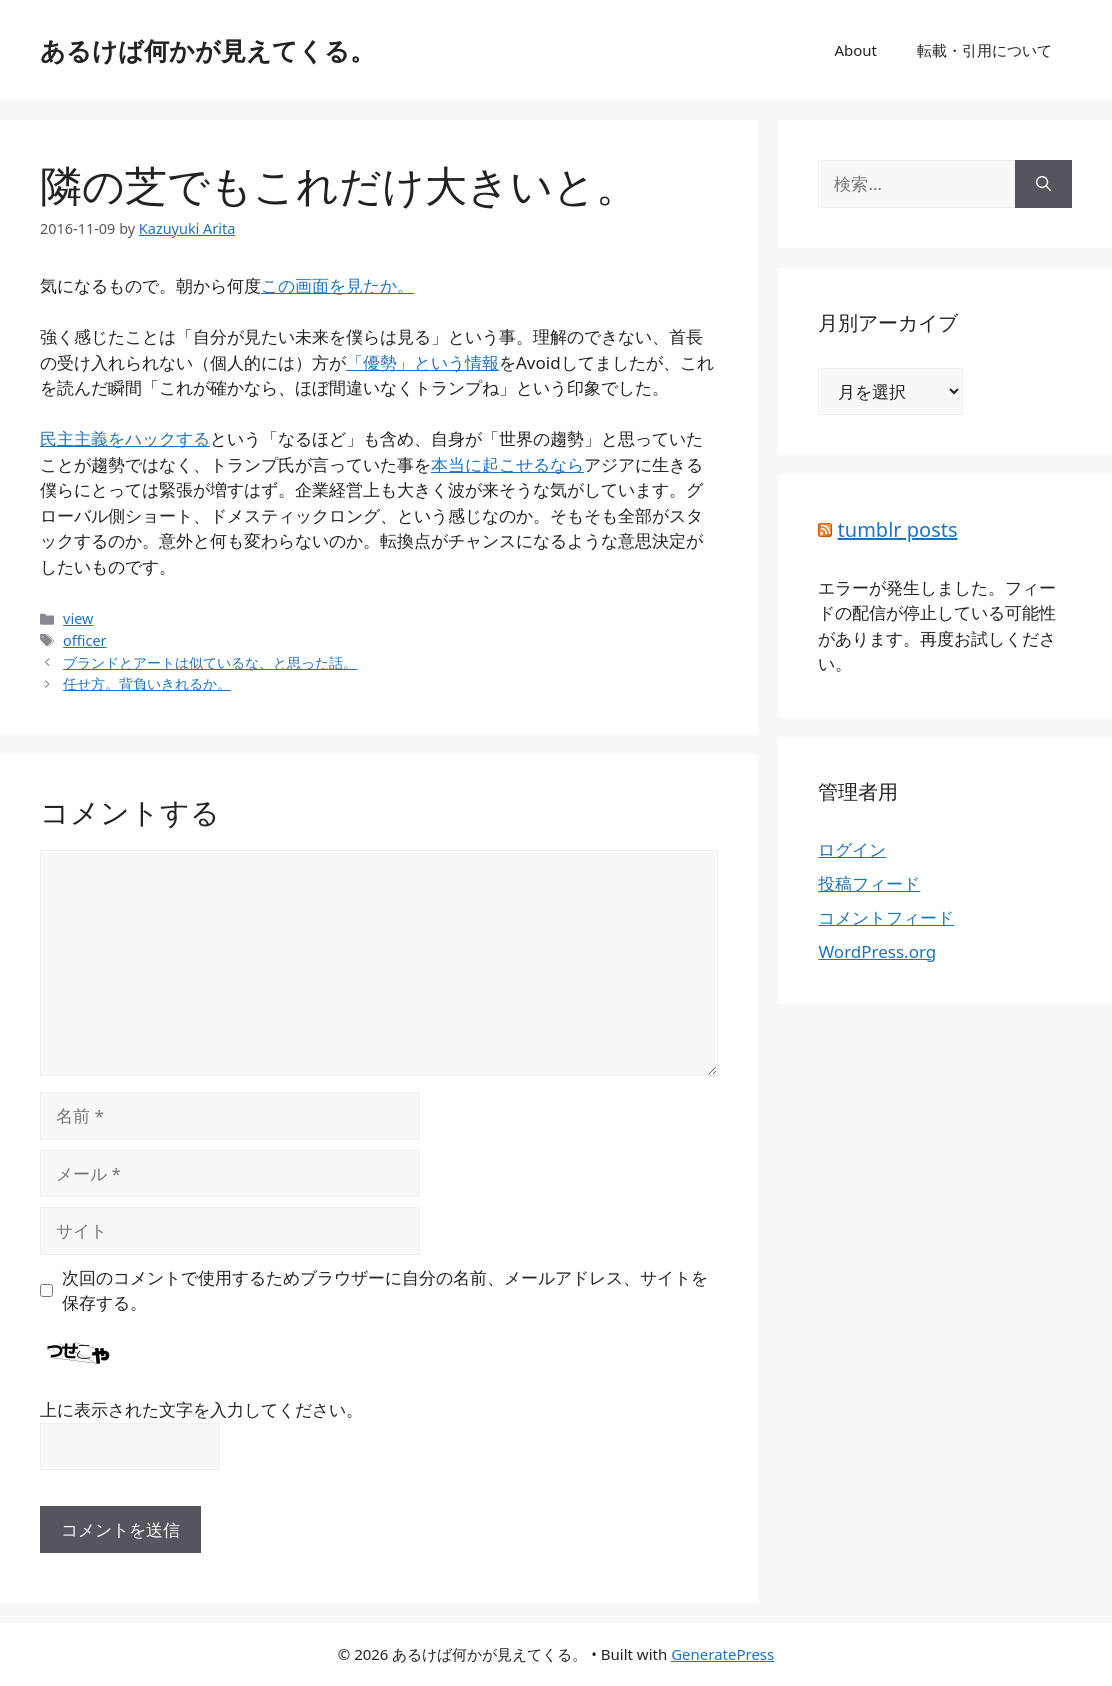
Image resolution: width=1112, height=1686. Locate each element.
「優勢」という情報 (422, 362)
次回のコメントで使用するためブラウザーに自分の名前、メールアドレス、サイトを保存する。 (385, 1290)
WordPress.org (877, 951)
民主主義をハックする (125, 438)
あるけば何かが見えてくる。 (207, 50)
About (855, 50)
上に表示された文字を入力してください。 (201, 1409)
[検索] (1043, 184)
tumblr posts (898, 529)
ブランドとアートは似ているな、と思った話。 (210, 662)
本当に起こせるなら (507, 464)
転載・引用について (984, 50)
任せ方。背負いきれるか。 (147, 683)
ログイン (852, 849)
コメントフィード (886, 917)
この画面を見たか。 (337, 285)
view (78, 618)
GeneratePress (722, 1654)
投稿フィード (869, 883)
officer (84, 640)
